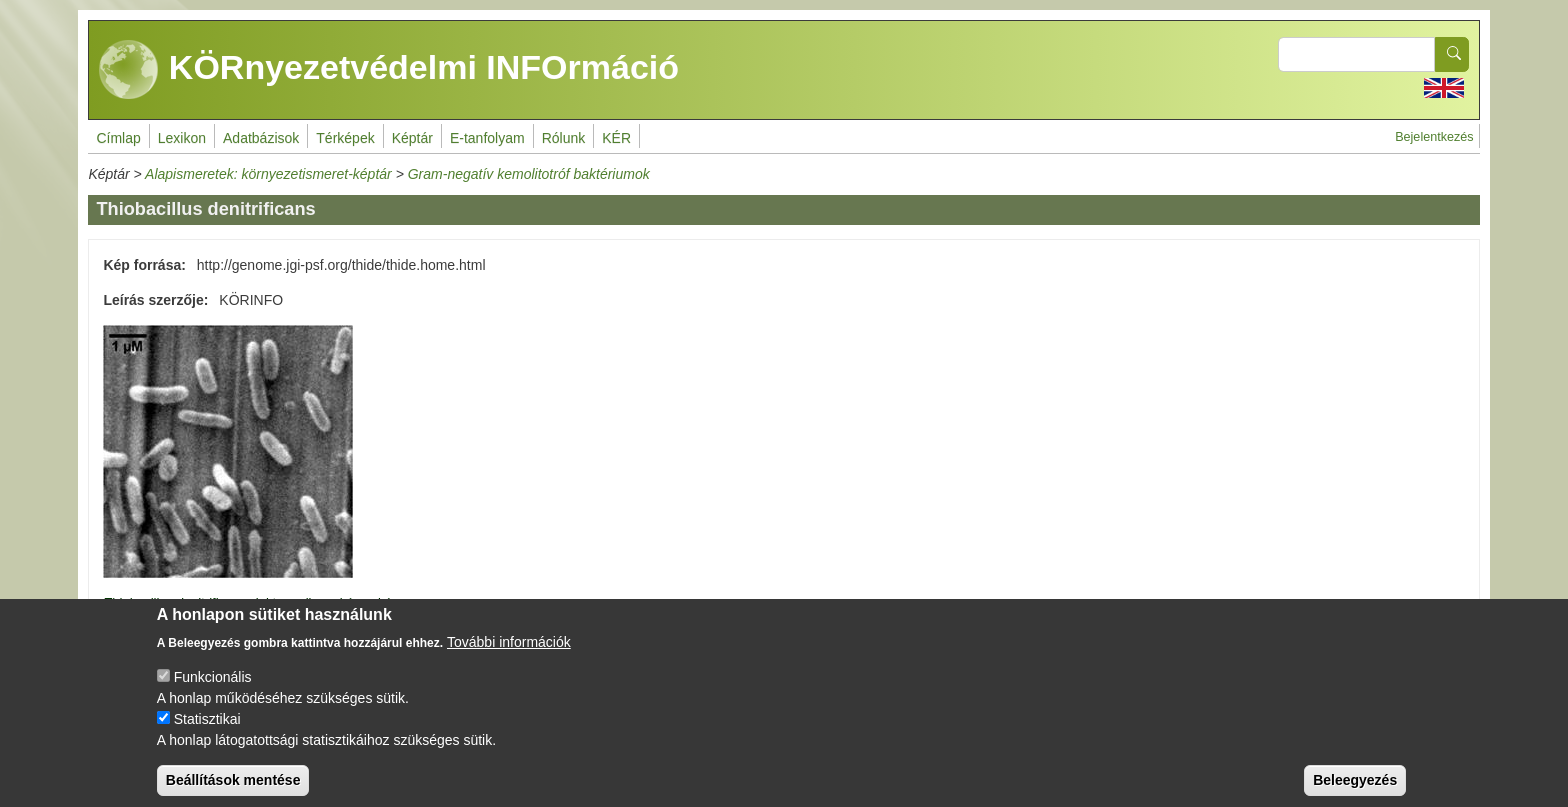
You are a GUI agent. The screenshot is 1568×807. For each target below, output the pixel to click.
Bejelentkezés (1434, 137)
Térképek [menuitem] (345, 138)
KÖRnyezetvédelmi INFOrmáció (389, 70)
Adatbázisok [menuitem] (261, 138)
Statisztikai (207, 736)
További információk (509, 659)
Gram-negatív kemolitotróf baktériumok (529, 174)
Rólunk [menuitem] (564, 138)
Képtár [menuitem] (412, 138)
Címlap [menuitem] (118, 138)
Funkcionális (213, 694)
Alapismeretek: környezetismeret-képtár (268, 174)
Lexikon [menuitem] (182, 138)
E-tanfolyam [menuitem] (487, 138)
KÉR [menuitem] (616, 138)
